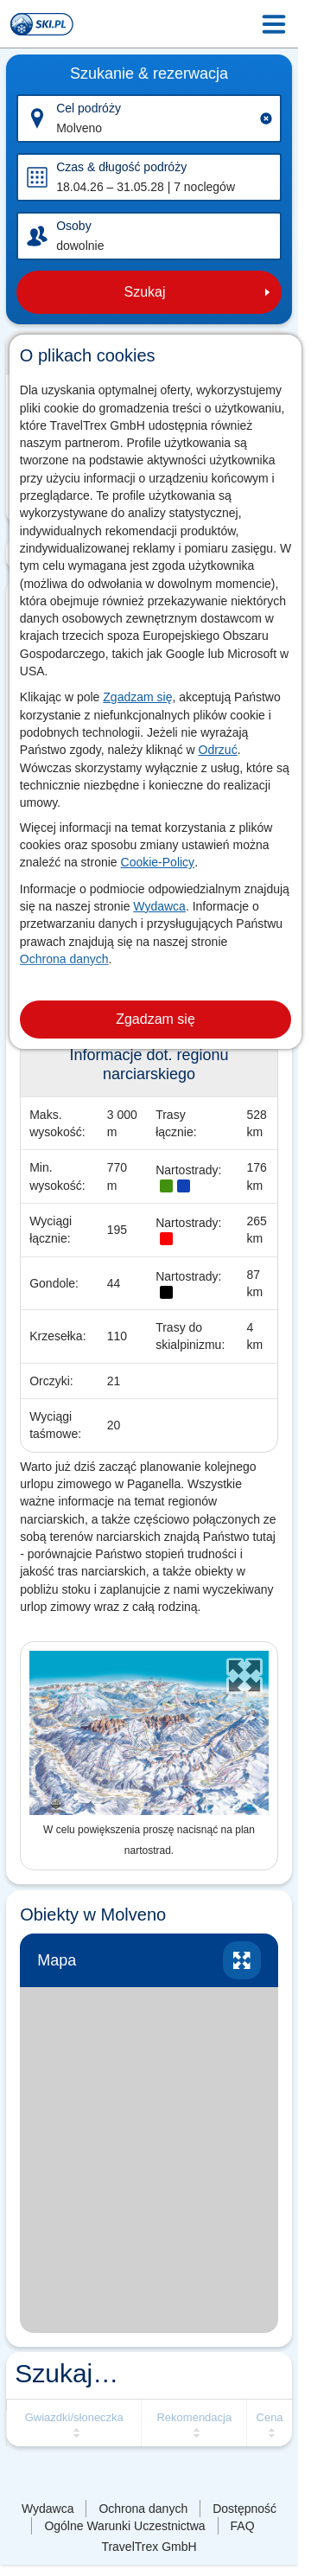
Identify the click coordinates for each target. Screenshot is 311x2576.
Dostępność (244, 2508)
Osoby (73, 226)
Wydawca (159, 906)
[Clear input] (266, 118)
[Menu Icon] (274, 24)
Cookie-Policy (158, 862)
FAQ (243, 2526)
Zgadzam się (137, 697)
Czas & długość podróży (121, 167)
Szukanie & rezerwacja (149, 73)
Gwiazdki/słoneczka (74, 2417)
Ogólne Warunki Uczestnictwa (124, 2526)
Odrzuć (218, 750)
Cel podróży (88, 108)
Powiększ (242, 1960)
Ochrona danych (64, 959)
